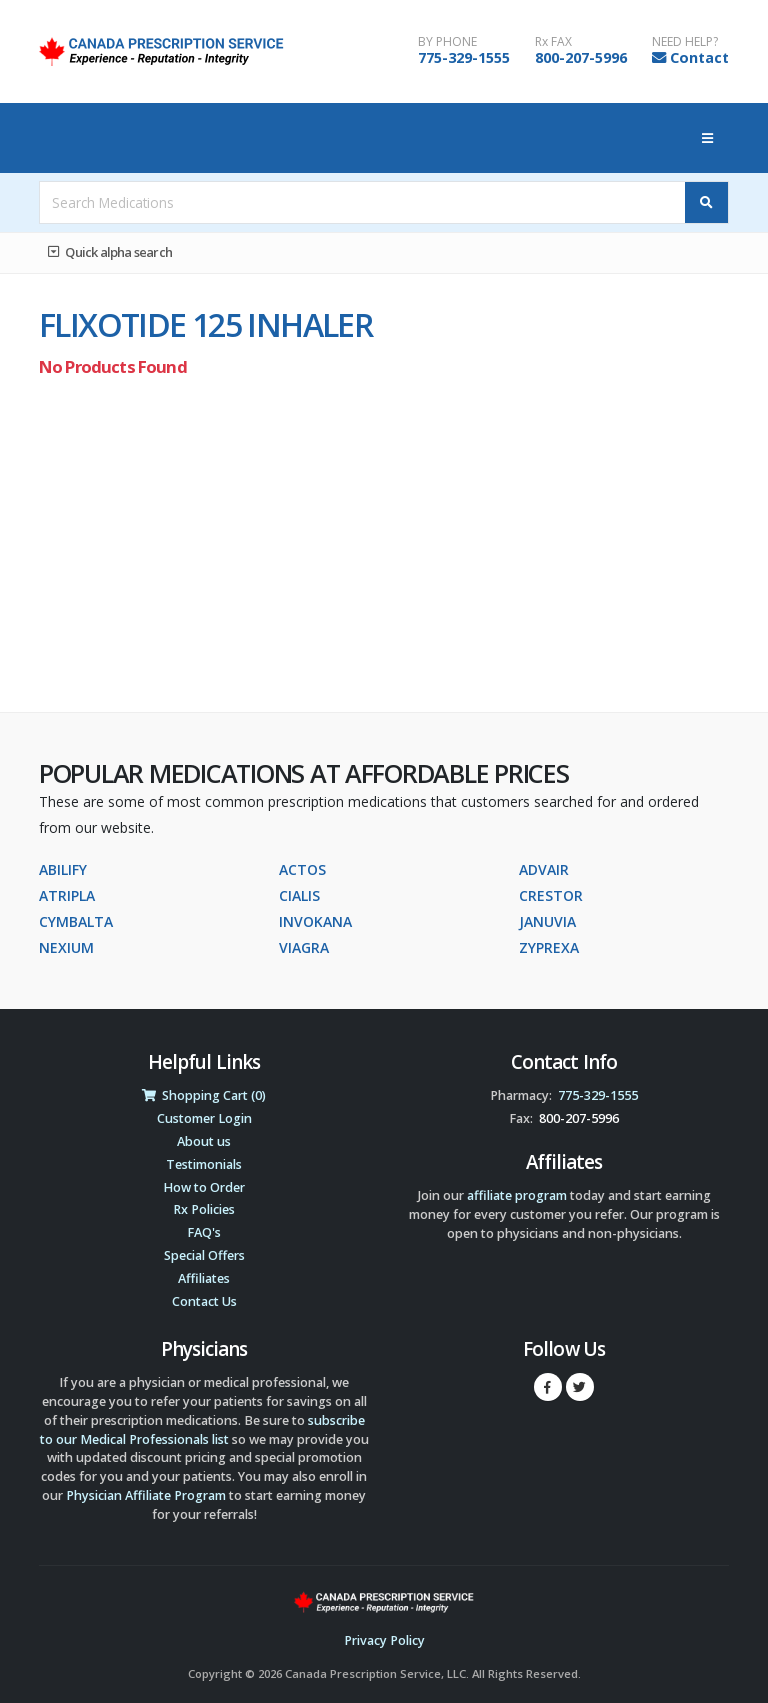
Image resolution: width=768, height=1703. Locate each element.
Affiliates (204, 1278)
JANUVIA (547, 921)
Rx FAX (553, 42)
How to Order (204, 1187)
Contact (699, 57)
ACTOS (302, 869)
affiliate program (517, 1195)
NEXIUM (66, 947)
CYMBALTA (76, 921)
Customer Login (204, 1118)
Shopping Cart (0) (204, 1095)
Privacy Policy (384, 1640)
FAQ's (204, 1232)
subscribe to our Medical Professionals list (202, 1430)
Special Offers (204, 1255)
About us (204, 1141)
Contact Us (204, 1301)
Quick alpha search (110, 252)
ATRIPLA (67, 895)
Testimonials (204, 1164)
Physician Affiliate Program (146, 1495)
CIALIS (299, 895)
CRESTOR (551, 895)
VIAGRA (304, 947)
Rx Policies (204, 1209)
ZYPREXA (549, 947)
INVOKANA (315, 921)
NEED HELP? (685, 42)
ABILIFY (63, 869)
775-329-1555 (464, 57)
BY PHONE (447, 42)
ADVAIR (544, 869)
